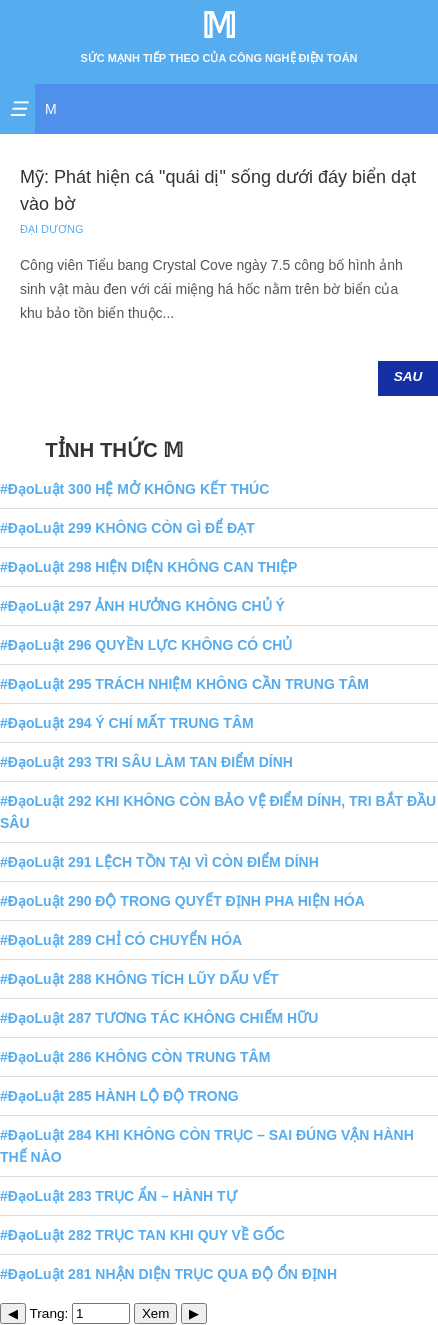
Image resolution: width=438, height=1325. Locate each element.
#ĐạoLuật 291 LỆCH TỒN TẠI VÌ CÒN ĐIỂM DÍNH (159, 862)
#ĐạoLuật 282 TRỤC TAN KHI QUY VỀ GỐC (142, 1235)
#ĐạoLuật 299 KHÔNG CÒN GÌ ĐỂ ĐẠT (127, 528)
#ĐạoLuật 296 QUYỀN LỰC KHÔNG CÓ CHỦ (146, 645)
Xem (155, 1313)
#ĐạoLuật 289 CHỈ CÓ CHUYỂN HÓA (121, 940)
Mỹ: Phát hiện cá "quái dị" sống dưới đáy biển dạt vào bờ (218, 190)
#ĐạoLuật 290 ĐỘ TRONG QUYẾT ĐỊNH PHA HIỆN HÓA (182, 901)
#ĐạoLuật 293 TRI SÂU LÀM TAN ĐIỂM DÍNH (146, 762)
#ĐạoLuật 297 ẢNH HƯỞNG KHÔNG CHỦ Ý (142, 606)
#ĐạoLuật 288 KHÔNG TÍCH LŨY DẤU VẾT (139, 979)
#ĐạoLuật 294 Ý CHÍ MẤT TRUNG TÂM (127, 723)
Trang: (80, 1313)
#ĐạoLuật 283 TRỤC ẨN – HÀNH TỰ (118, 1196)
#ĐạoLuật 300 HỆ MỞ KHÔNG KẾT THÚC (134, 489)
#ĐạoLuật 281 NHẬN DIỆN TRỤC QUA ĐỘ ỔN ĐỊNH (168, 1274)
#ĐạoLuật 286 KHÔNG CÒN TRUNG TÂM (135, 1057)
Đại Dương (52, 229)
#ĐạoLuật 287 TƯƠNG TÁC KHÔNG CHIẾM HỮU (159, 1018)
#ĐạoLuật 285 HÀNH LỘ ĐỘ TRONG (119, 1096)
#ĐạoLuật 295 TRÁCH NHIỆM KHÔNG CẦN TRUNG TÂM (184, 684)
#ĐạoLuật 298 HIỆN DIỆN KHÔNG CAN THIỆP (148, 567)
